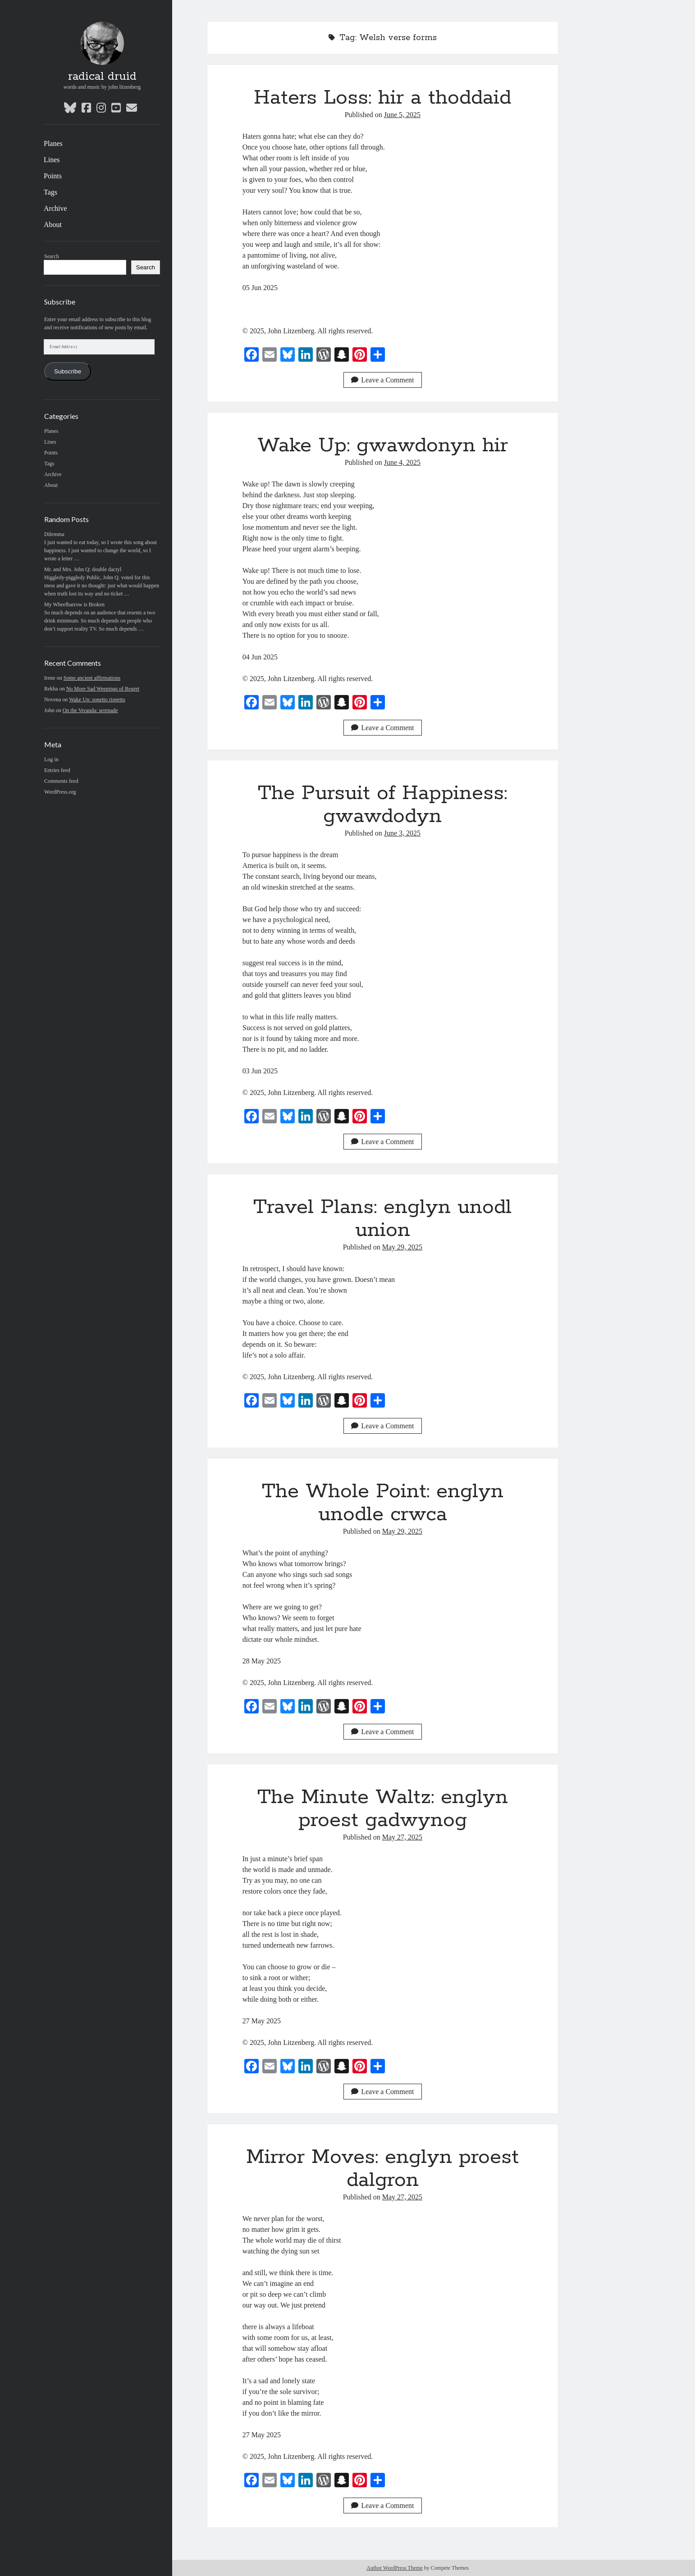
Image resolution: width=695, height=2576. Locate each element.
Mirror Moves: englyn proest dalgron (382, 2168)
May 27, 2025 (402, 1837)
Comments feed (61, 781)
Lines (52, 160)
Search (51, 256)
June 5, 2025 (402, 114)
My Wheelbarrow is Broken (74, 604)
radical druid (102, 76)
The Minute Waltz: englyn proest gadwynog (382, 1808)
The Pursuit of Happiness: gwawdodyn (382, 804)
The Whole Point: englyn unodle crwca (382, 1502)
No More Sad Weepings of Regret (102, 689)
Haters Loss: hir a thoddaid (382, 98)
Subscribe (67, 371)
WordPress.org (60, 792)
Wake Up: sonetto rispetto (97, 699)
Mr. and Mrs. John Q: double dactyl (82, 569)
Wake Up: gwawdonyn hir (382, 445)
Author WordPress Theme (394, 2568)
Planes (53, 143)
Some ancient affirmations (92, 678)
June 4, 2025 (402, 462)
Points (53, 176)
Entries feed (57, 770)
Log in (51, 759)
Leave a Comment (382, 380)
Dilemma (54, 534)
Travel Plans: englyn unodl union (382, 1218)
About (53, 224)
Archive (55, 208)
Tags (50, 192)
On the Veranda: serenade (90, 710)
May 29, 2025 (402, 1247)
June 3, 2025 (402, 833)
